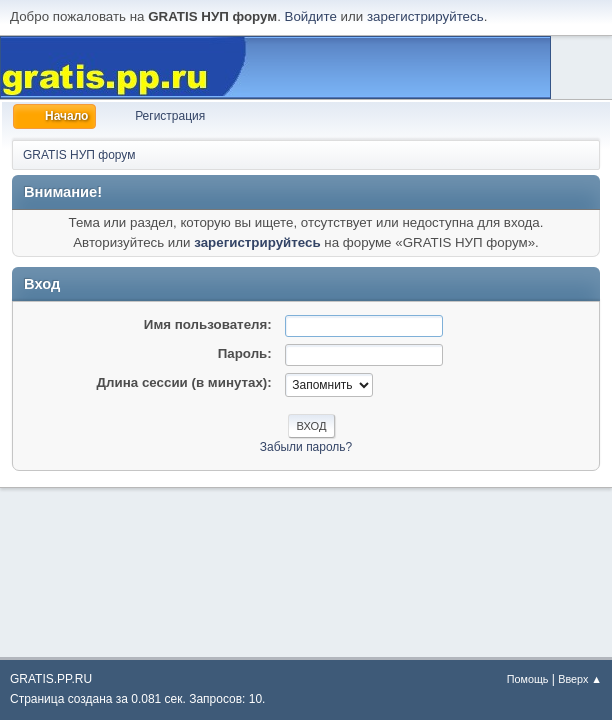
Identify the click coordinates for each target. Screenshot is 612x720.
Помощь (528, 679)
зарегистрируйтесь (425, 16)
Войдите (311, 16)
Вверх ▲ (580, 679)
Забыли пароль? (306, 447)
